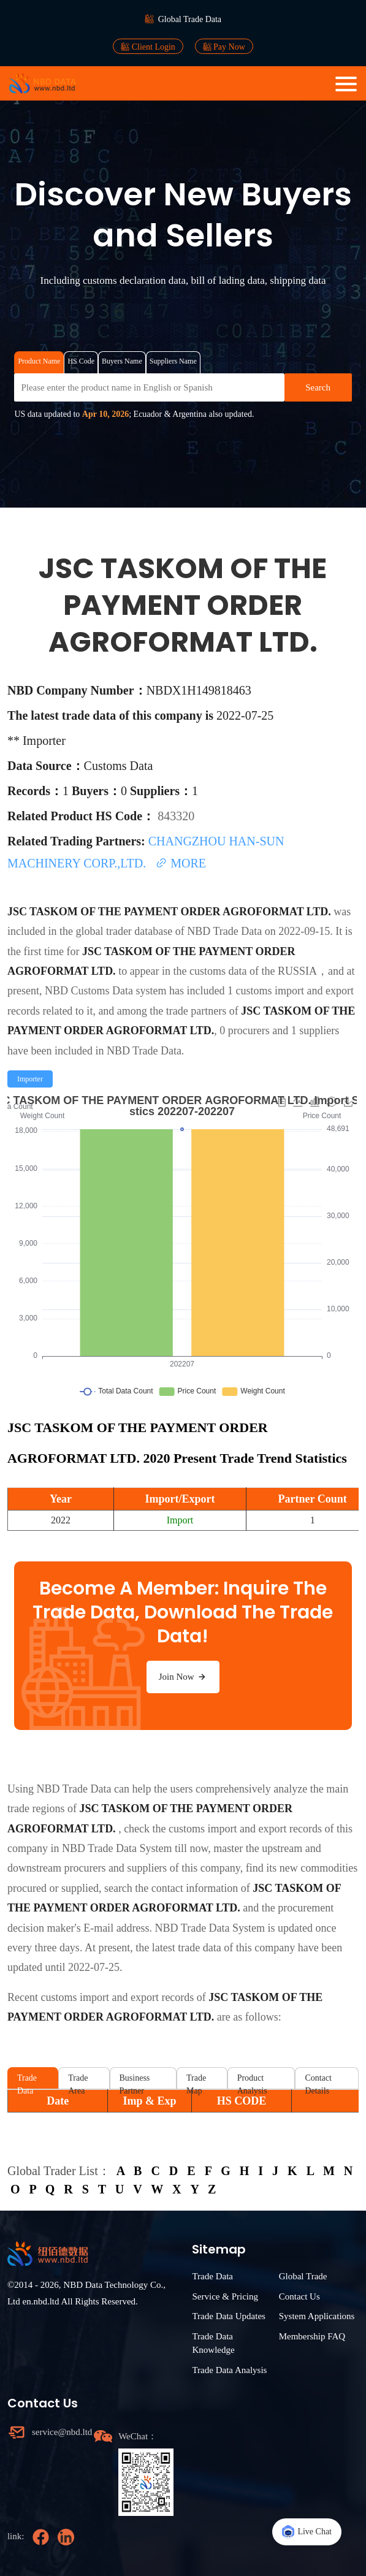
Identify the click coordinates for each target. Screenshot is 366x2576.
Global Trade (303, 2276)
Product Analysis (252, 2081)
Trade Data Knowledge (213, 2343)
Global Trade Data (189, 19)
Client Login (148, 46)
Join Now (183, 1676)
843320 (176, 816)
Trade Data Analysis (229, 2370)
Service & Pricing (224, 2296)
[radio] (30, 1079)
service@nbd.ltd (59, 2432)
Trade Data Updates (228, 2316)
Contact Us (299, 2296)
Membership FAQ (312, 2336)
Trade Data (27, 2081)
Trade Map (196, 2081)
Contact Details (318, 2081)
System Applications (317, 2316)
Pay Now (224, 46)
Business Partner (135, 2081)
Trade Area (78, 2081)
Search (317, 387)
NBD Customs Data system (106, 991)
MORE (180, 863)
